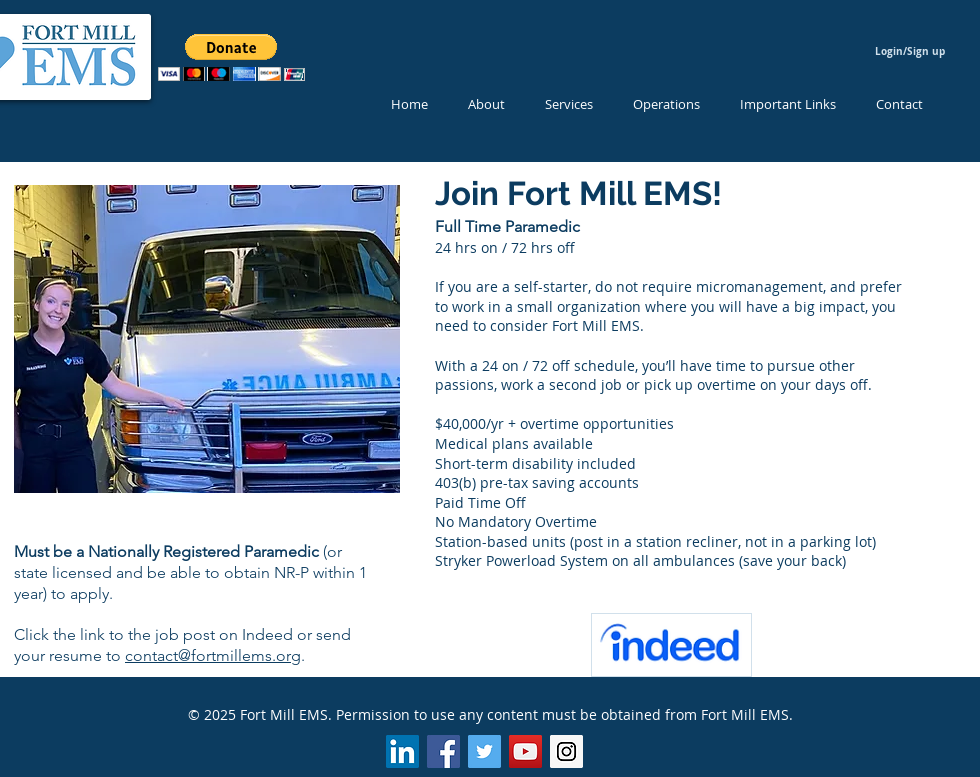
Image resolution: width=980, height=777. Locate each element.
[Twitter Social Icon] (484, 751)
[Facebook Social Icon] (443, 751)
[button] (231, 57)
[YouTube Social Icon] (525, 751)
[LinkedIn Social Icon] (402, 751)
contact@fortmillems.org (213, 655)
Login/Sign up (910, 51)
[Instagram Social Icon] (566, 751)
